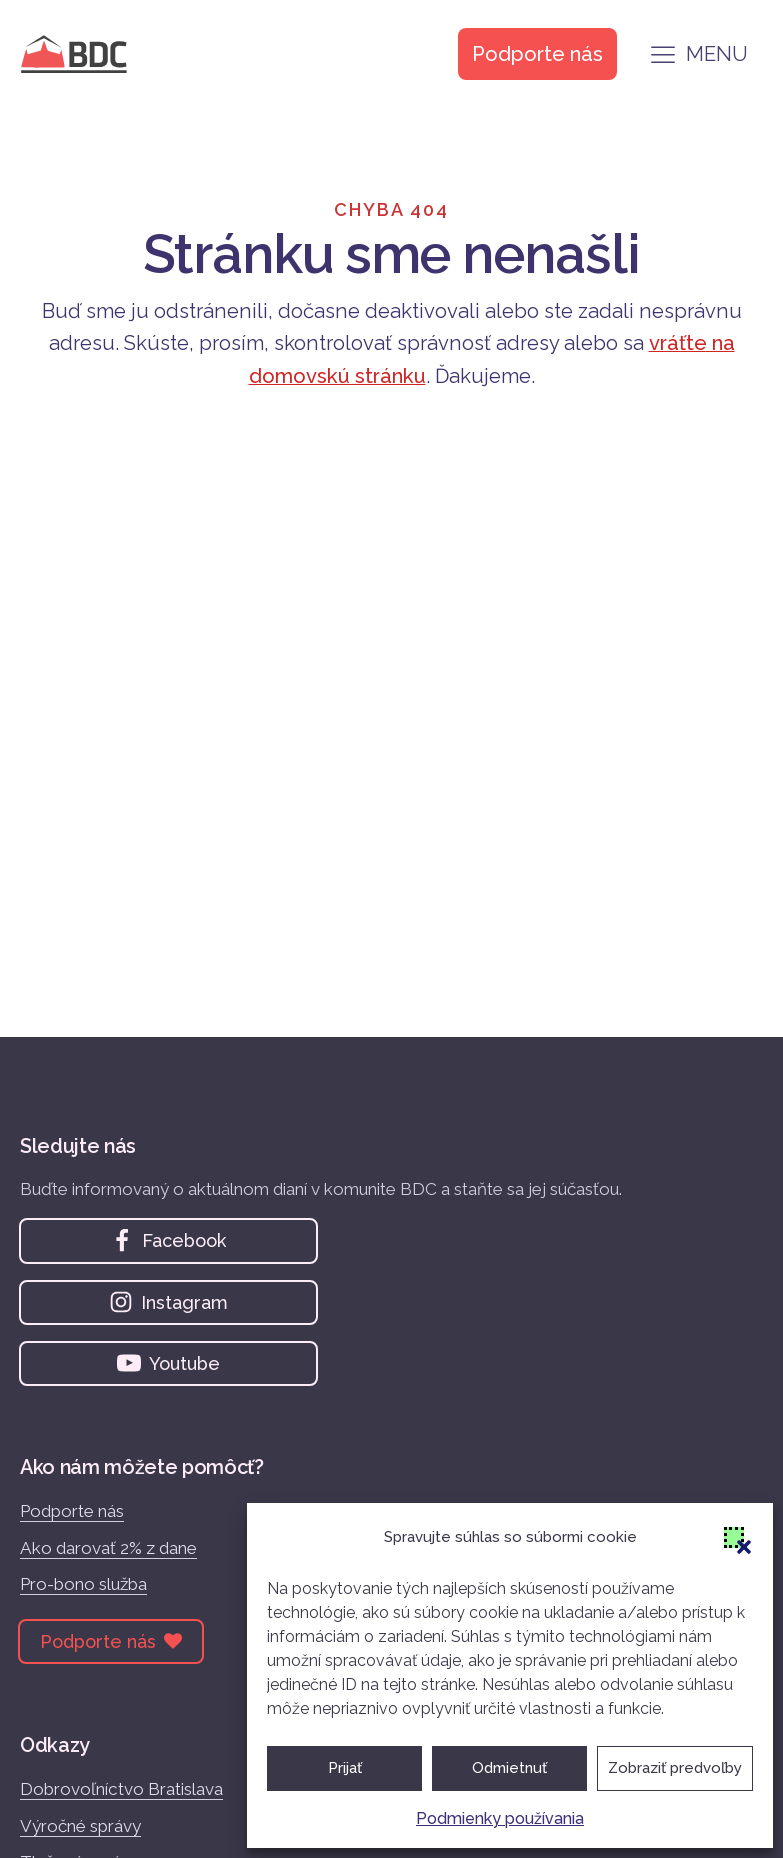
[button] (734, 1537)
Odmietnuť (509, 1768)
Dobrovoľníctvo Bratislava (121, 1789)
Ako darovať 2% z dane (108, 1548)
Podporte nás (72, 1511)
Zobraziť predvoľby (675, 1768)
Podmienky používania (500, 1818)
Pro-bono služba (83, 1584)
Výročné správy (80, 1826)
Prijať (345, 1768)
